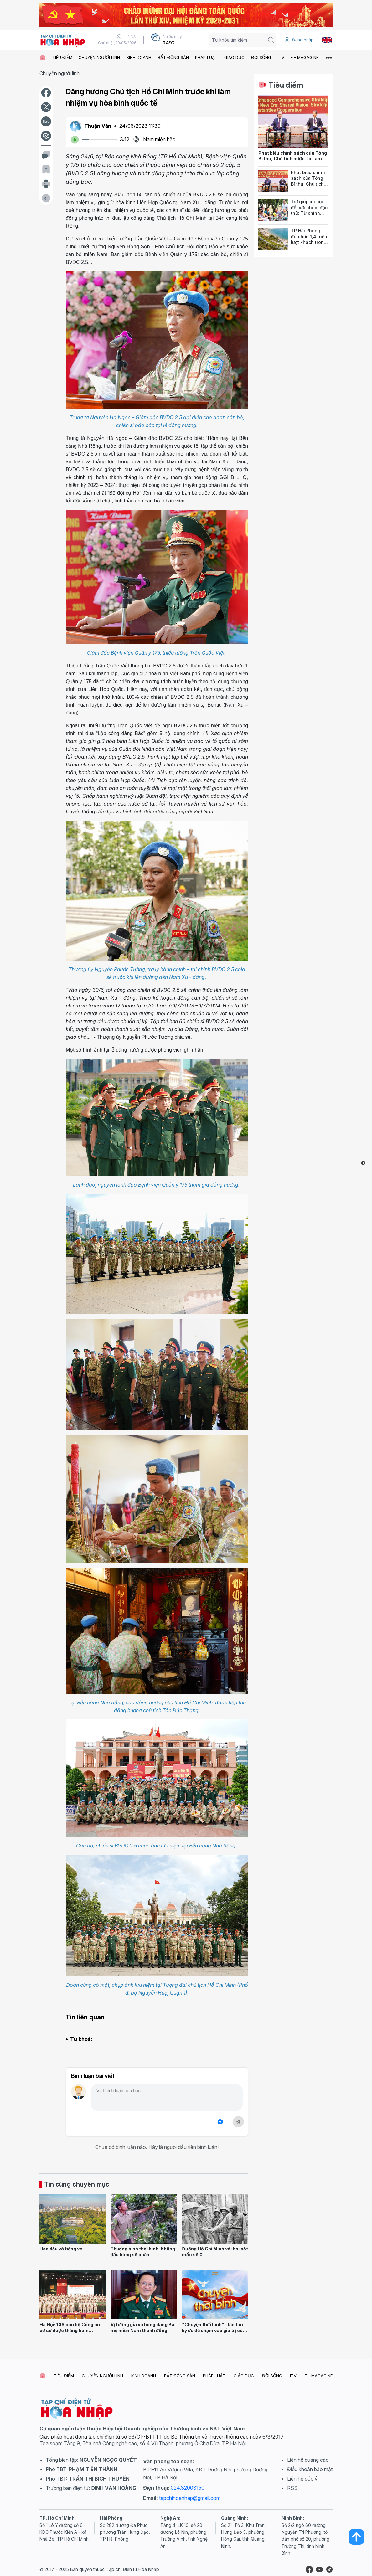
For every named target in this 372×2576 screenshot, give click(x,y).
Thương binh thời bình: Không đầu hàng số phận (143, 2251)
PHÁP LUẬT (206, 57)
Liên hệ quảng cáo (308, 2460)
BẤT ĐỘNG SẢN (173, 57)
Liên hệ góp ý (302, 2479)
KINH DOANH (139, 57)
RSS (292, 2488)
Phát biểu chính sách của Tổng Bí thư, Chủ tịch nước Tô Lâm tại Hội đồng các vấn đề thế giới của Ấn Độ (292, 161)
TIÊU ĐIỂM (62, 57)
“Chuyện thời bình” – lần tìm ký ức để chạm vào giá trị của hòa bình (213, 2330)
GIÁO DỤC (234, 57)
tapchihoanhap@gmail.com (189, 2498)
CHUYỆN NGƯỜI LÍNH (99, 57)
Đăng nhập (298, 40)
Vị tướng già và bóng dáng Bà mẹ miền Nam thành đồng (142, 2327)
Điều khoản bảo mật (310, 2469)
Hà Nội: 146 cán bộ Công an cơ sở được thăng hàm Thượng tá (69, 2330)
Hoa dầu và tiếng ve (60, 2248)
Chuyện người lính (59, 73)
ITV (281, 57)
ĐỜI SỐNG (261, 57)
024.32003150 (187, 2488)
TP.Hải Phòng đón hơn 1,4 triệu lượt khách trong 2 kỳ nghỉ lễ (309, 239)
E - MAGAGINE (304, 57)
